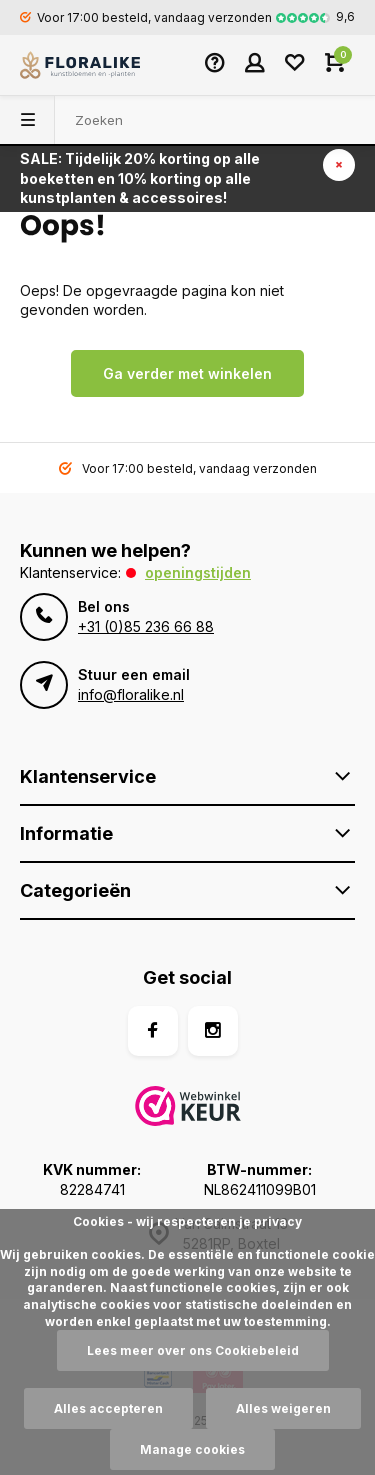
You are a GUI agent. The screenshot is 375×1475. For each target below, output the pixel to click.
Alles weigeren (283, 1408)
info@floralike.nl (131, 694)
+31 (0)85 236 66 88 (146, 626)
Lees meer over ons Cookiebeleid (193, 1350)
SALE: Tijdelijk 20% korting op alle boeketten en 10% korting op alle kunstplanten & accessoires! (140, 178)
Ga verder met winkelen (187, 373)
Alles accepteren (108, 1408)
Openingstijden (198, 572)
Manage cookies (192, 1449)
